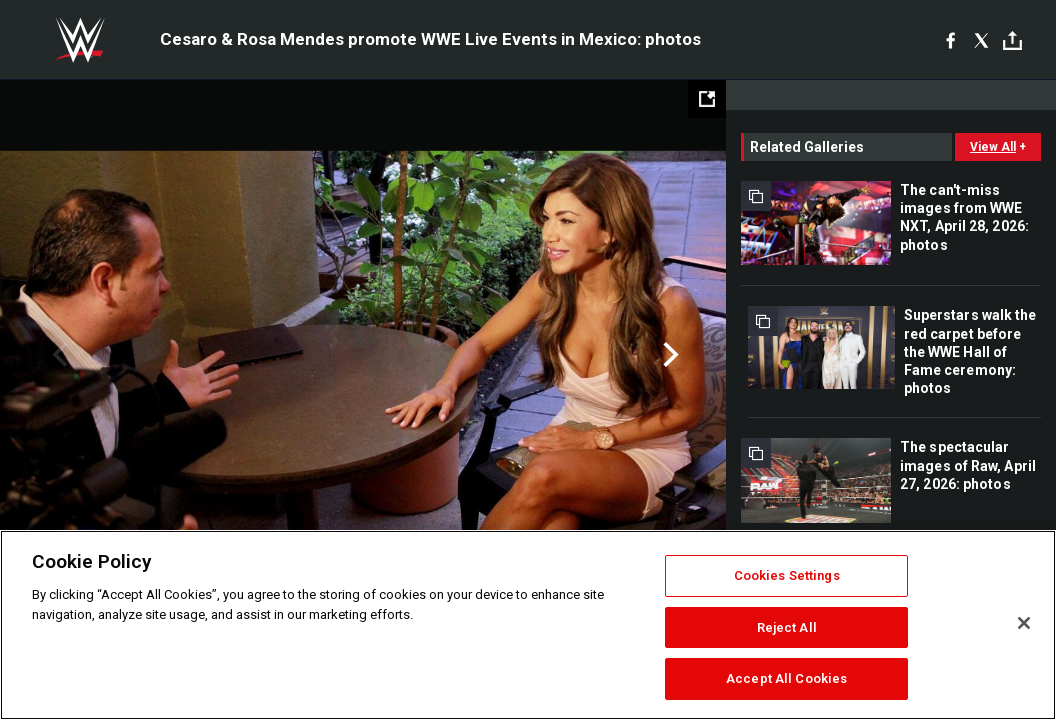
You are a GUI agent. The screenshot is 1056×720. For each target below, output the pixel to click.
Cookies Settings (787, 575)
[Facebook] (950, 40)
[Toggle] (1012, 40)
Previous (57, 355)
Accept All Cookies (786, 678)
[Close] (1024, 623)
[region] (528, 625)
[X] (981, 40)
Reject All (787, 627)
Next (668, 355)
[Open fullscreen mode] (707, 99)
